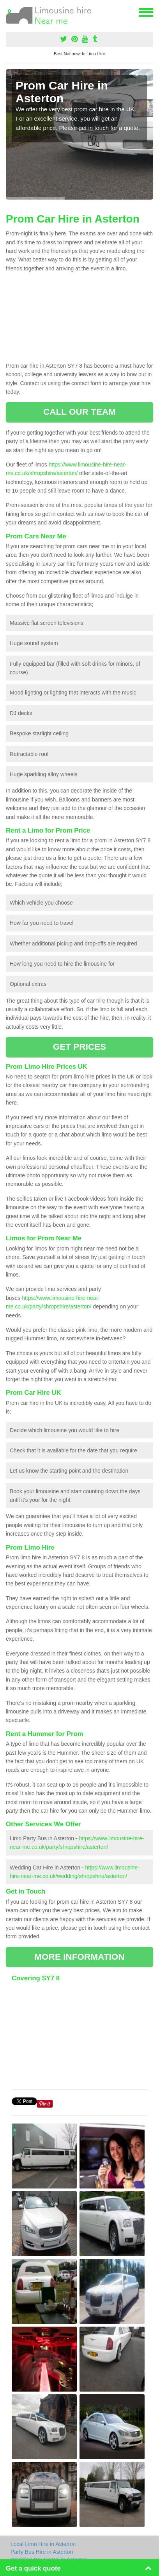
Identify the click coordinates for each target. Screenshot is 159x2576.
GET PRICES (79, 1047)
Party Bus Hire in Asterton (42, 2552)
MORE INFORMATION (79, 1957)
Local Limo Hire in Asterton (43, 2544)
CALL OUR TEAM (79, 412)
